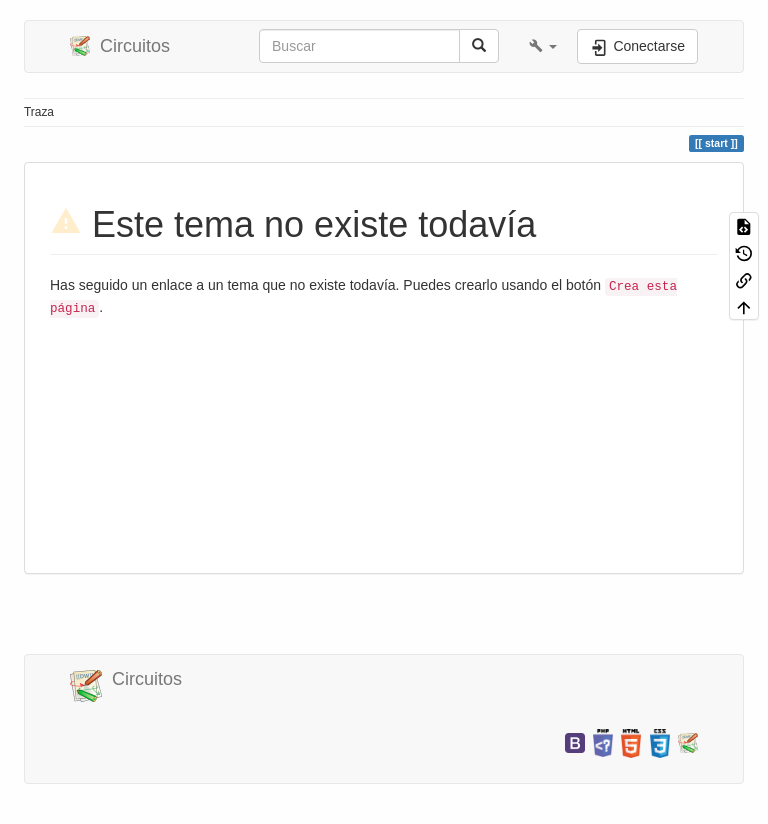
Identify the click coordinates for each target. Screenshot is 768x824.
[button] (543, 46)
